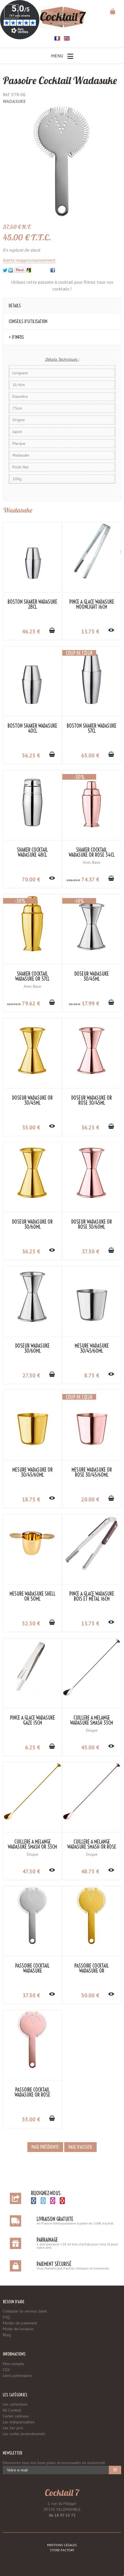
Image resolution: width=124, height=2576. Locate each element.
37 (90, 1251)
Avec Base (91, 862)
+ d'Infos (16, 337)
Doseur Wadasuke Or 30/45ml (32, 1100)
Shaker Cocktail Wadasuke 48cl (32, 852)
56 (31, 755)
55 (31, 2119)
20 (90, 1499)
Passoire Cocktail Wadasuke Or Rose (32, 2092)
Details (15, 305)
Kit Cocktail (12, 2410)
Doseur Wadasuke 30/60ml (32, 1348)
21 (74, 1004)
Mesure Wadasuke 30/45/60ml (92, 1348)
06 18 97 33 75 (62, 2515)
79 (31, 1003)
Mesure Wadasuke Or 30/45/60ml (32, 1472)
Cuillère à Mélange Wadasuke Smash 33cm (91, 1720)
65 (90, 755)
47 (31, 1871)
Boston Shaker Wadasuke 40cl (32, 728)
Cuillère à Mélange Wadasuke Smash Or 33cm (32, 1844)
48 (90, 1871)
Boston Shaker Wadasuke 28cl (32, 604)
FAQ (6, 2317)
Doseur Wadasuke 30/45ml (91, 976)
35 (31, 1127)
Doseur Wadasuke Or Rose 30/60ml (91, 1224)
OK (115, 2470)
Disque (92, 1730)
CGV (6, 2369)
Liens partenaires (17, 2375)
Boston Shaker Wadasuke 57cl (91, 728)
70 (31, 879)
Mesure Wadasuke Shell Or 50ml (33, 1596)
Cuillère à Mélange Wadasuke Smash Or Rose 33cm (91, 1847)
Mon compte (13, 2363)
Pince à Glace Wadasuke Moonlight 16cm (91, 604)
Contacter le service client (25, 2311)
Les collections (15, 2404)
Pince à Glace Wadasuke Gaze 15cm (32, 1720)
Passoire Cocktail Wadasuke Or (91, 1968)
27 (31, 1375)
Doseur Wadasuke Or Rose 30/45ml (91, 1100)
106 (73, 880)
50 (90, 1995)
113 (14, 1004)
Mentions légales (62, 2545)
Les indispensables (19, 2421)
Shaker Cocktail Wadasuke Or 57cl (32, 976)
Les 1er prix (13, 2427)
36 (90, 1127)
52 (31, 1623)
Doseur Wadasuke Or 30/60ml (32, 1224)
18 (31, 1499)
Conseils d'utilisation (28, 321)
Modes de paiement (20, 2322)
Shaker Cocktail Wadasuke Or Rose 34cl (92, 852)
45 (90, 1747)
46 (31, 631)
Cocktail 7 (62, 2492)
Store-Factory (62, 2550)
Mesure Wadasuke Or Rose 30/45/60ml (92, 1472)
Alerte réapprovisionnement (29, 260)
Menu (62, 56)
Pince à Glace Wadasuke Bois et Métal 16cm (91, 1596)
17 (90, 1003)
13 (90, 631)
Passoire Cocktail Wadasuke (60, 80)
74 (90, 879)
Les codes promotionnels (24, 2433)
